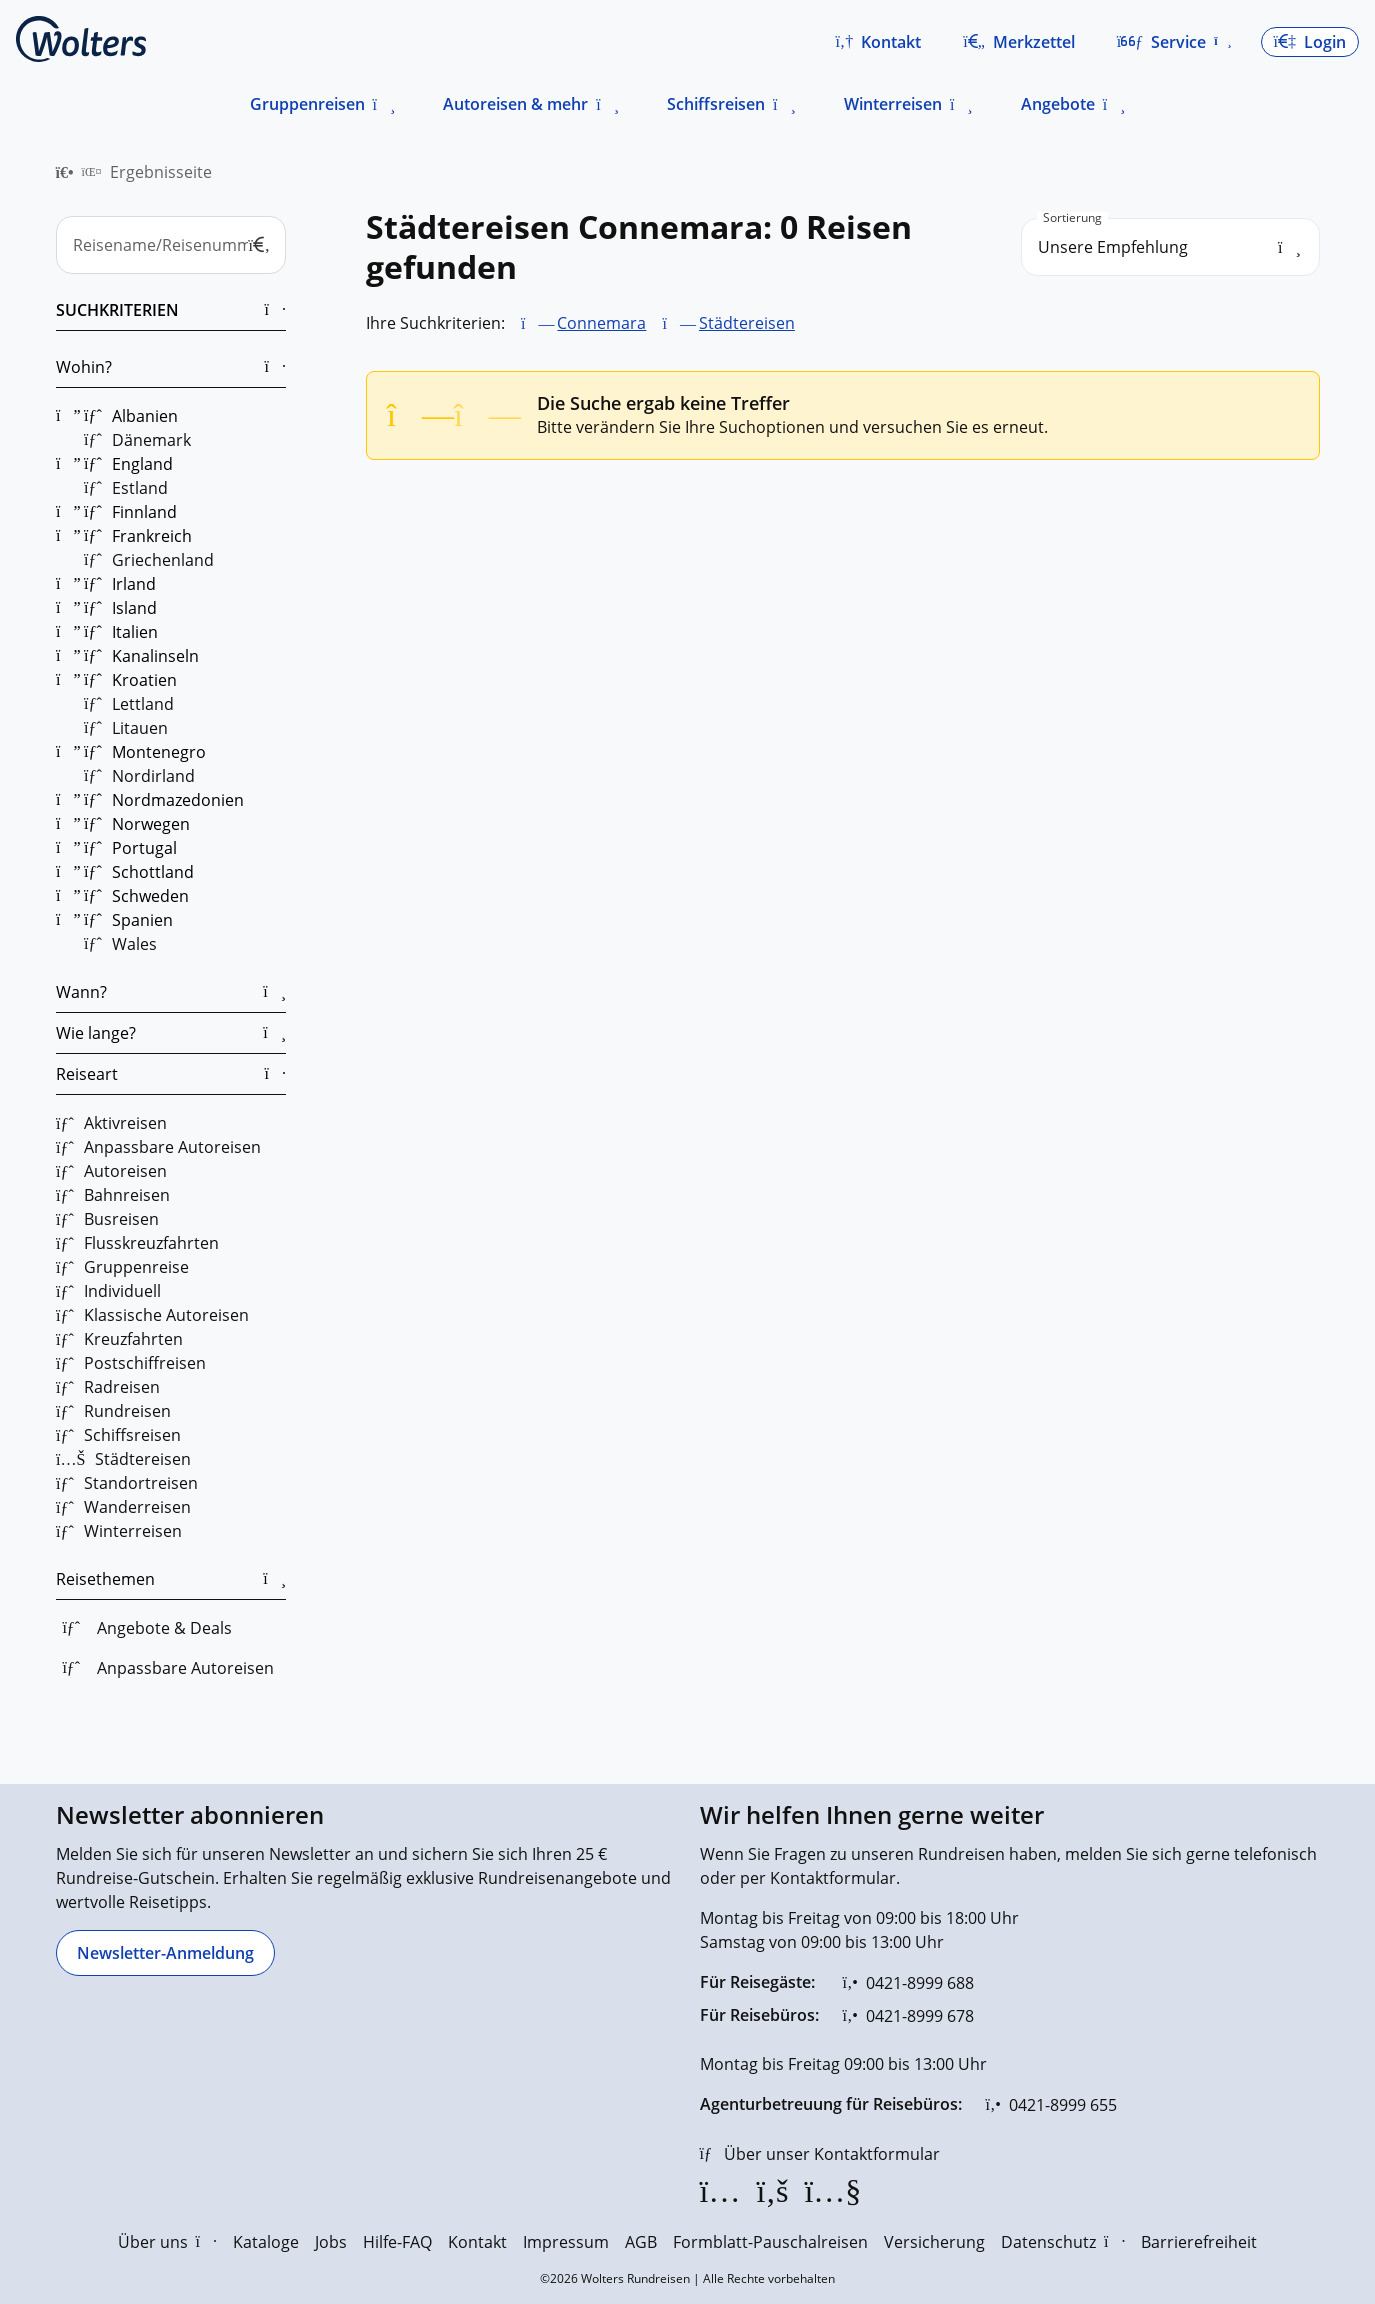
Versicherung (934, 2242)
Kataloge (266, 2242)
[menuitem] (65, 172)
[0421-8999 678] (908, 2016)
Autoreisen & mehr (515, 104)
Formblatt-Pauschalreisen (770, 2242)
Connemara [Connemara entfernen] (601, 323)
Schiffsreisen (716, 104)
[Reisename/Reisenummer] (171, 245)
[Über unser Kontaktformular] (820, 2154)
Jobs (331, 2242)
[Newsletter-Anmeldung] (165, 1953)
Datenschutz (1063, 2242)
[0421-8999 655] (1051, 2105)
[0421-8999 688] (908, 1983)
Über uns (167, 2242)
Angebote (1058, 104)
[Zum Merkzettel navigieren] (1019, 42)
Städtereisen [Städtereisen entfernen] (746, 323)
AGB (641, 2242)
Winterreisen (893, 104)
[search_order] (1170, 247)
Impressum (566, 2242)
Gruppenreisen (307, 104)
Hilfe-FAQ (397, 2242)
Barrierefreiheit (1199, 2242)
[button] (878, 42)
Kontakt (477, 2242)
